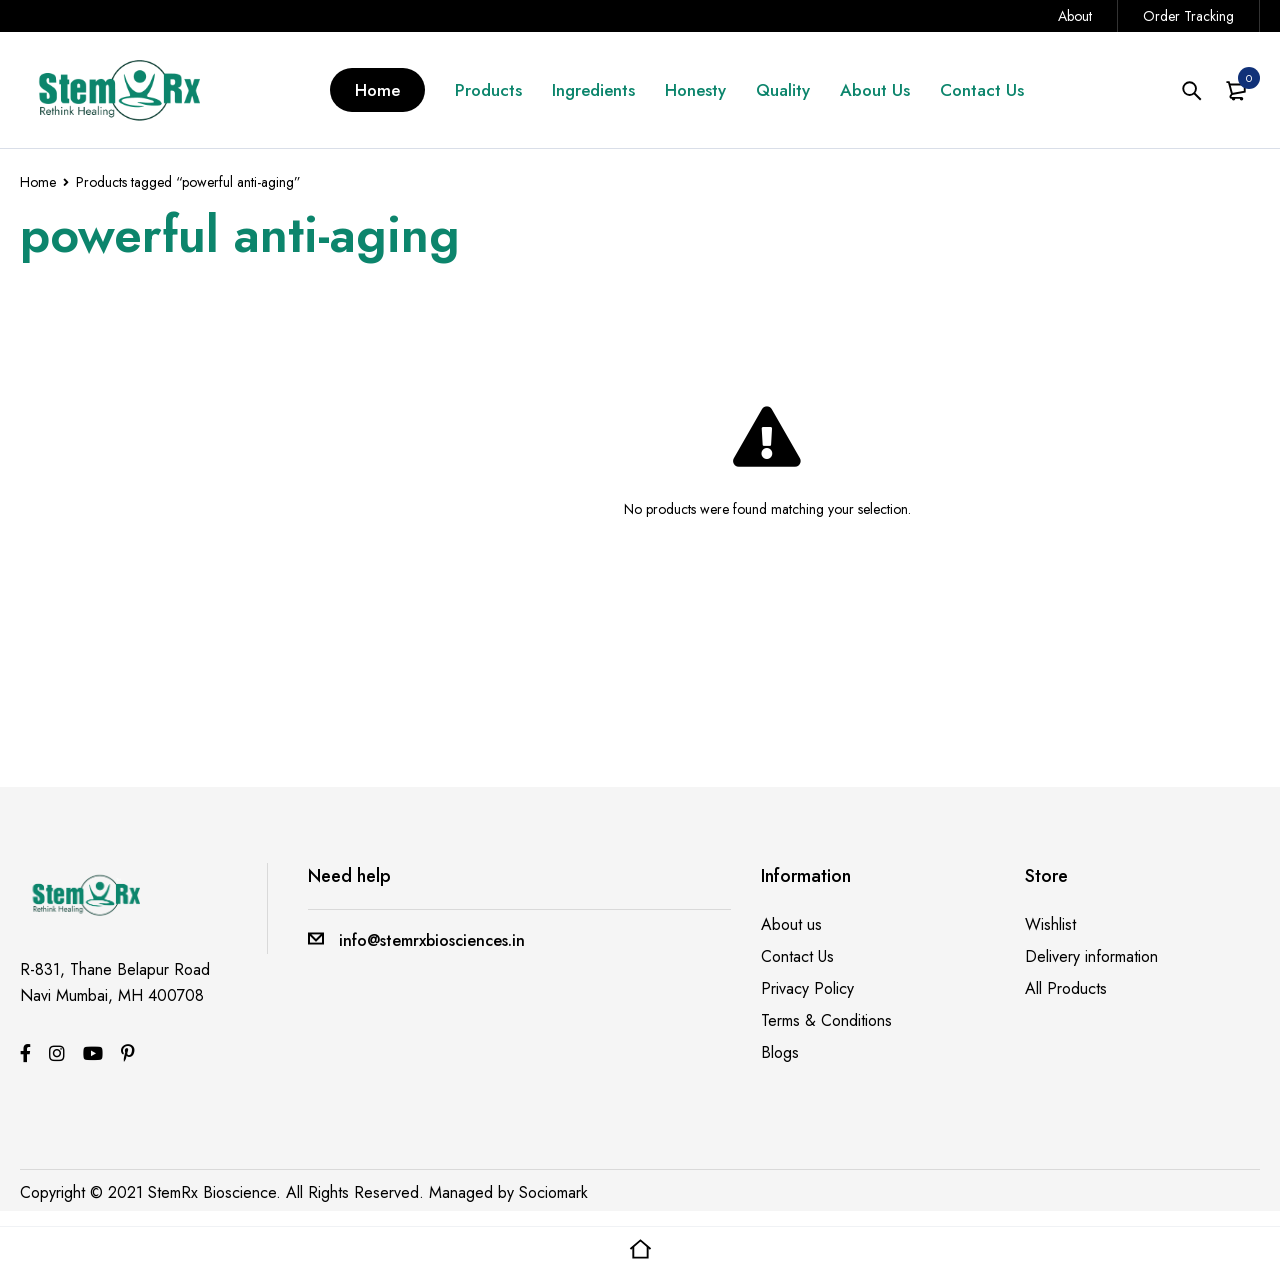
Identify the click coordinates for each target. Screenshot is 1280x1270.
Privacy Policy (807, 988)
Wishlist (1050, 924)
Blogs (780, 1052)
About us (791, 924)
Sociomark (553, 1192)
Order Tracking (1188, 16)
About (1075, 16)
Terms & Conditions (826, 1020)
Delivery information (1091, 956)
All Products (1066, 988)
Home (38, 182)
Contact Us (797, 956)
